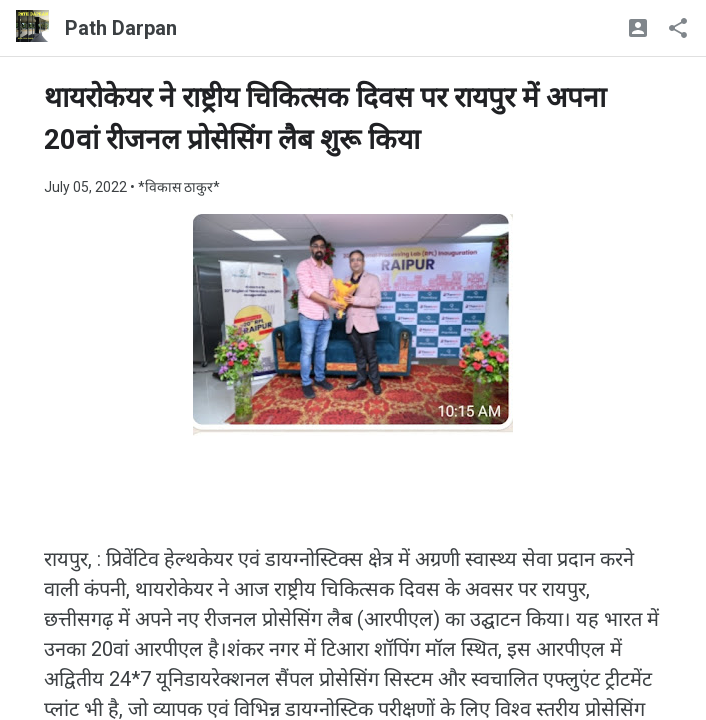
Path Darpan (121, 28)
